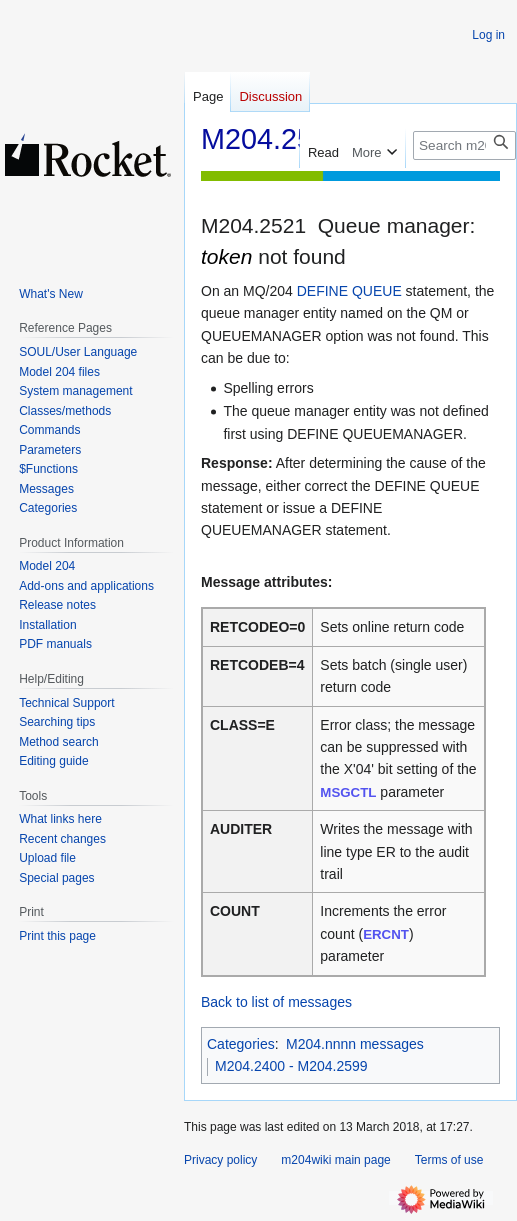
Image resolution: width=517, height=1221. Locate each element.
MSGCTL (348, 792)
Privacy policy (220, 1160)
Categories (241, 1044)
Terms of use (449, 1160)
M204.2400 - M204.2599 (291, 1066)
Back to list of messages (276, 1002)
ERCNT (386, 934)
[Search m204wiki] (464, 145)
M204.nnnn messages (355, 1044)
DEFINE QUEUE (349, 291)
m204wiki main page (335, 1160)
